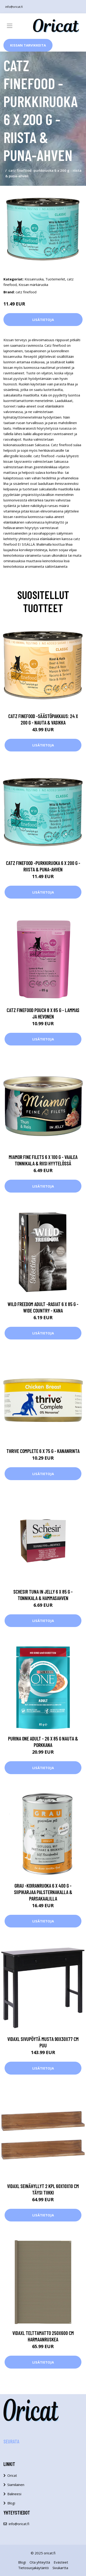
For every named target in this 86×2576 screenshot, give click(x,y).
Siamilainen (15, 2484)
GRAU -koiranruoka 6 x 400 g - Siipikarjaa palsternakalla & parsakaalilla (43, 1892)
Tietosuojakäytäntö (33, 2567)
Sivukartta (60, 2567)
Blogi (11, 2503)
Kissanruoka (34, 279)
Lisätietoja (43, 319)
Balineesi (14, 2494)
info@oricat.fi (14, 7)
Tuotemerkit (55, 279)
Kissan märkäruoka (33, 284)
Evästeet (61, 2562)
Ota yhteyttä (40, 2562)
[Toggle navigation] (9, 25)
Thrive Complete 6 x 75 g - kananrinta (43, 1451)
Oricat (12, 2475)
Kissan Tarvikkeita (28, 45)
